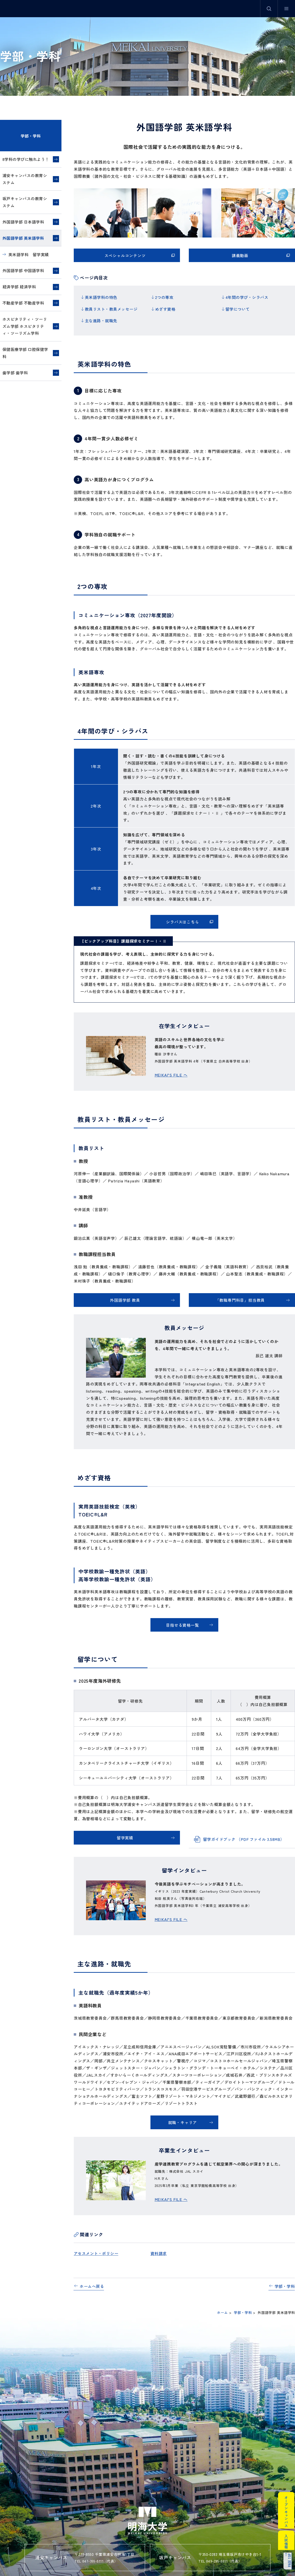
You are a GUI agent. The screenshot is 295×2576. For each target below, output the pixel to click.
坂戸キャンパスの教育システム (24, 202)
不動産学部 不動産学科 (23, 303)
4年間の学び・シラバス (246, 297)
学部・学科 (31, 136)
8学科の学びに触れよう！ (25, 159)
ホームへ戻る (92, 2280)
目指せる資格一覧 (182, 1619)
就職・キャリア (182, 2116)
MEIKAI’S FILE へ (171, 1069)
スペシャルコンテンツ (125, 255)
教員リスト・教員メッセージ (111, 307)
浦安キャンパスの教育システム (24, 178)
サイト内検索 (269, 8)
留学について (237, 307)
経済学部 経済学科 (19, 287)
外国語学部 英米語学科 (23, 238)
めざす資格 (165, 307)
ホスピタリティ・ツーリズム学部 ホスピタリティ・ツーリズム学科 (24, 326)
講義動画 (240, 255)
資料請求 (158, 2247)
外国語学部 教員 (125, 1294)
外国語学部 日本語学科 (23, 222)
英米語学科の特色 (101, 297)
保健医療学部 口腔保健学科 (25, 352)
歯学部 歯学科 (15, 373)
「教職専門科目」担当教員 (240, 1294)
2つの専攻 (164, 297)
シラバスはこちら (182, 916)
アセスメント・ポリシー (96, 2247)
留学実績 (125, 1831)
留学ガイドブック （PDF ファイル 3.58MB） (243, 1833)
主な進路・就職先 (101, 316)
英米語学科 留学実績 (28, 254)
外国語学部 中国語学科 (23, 270)
